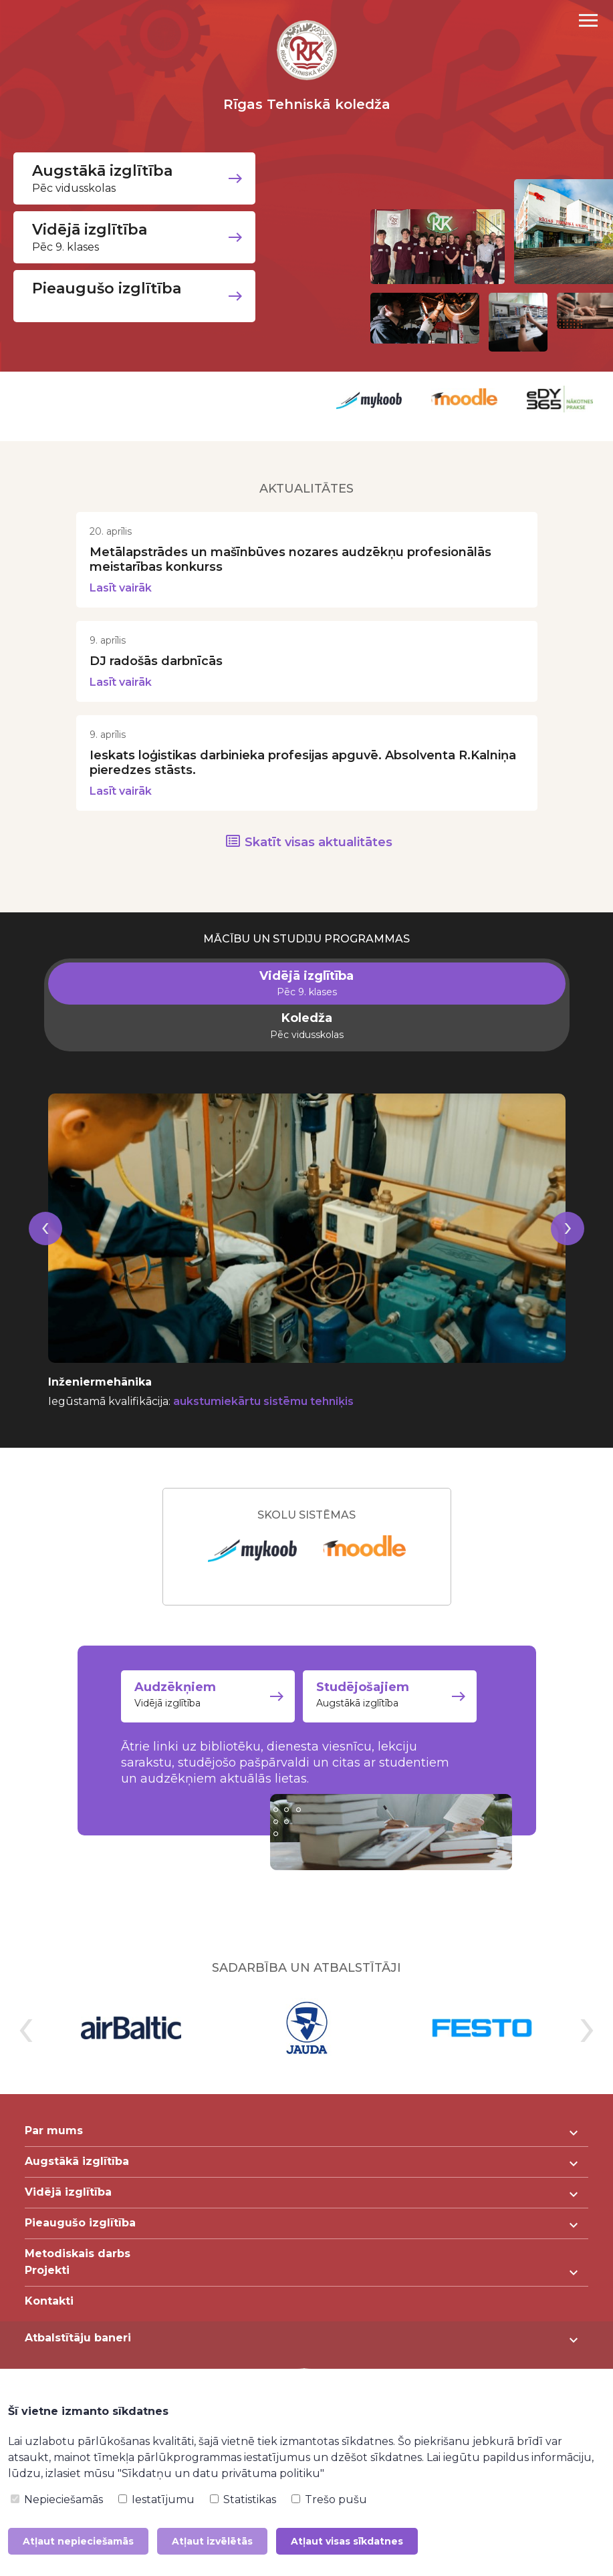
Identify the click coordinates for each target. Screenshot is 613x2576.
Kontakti (49, 2315)
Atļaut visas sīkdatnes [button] (347, 2541)
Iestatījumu (156, 2499)
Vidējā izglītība (207, 1715)
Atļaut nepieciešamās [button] (78, 2541)
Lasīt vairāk (121, 606)
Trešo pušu (329, 2499)
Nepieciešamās (57, 2499)
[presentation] (45, 1264)
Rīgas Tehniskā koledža (306, 104)
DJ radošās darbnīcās (156, 679)
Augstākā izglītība (401, 1715)
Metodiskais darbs (77, 2267)
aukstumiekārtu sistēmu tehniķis (263, 1420)
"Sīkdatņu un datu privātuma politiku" (221, 2473)
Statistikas (243, 2499)
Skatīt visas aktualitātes (318, 861)
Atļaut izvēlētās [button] (212, 2541)
